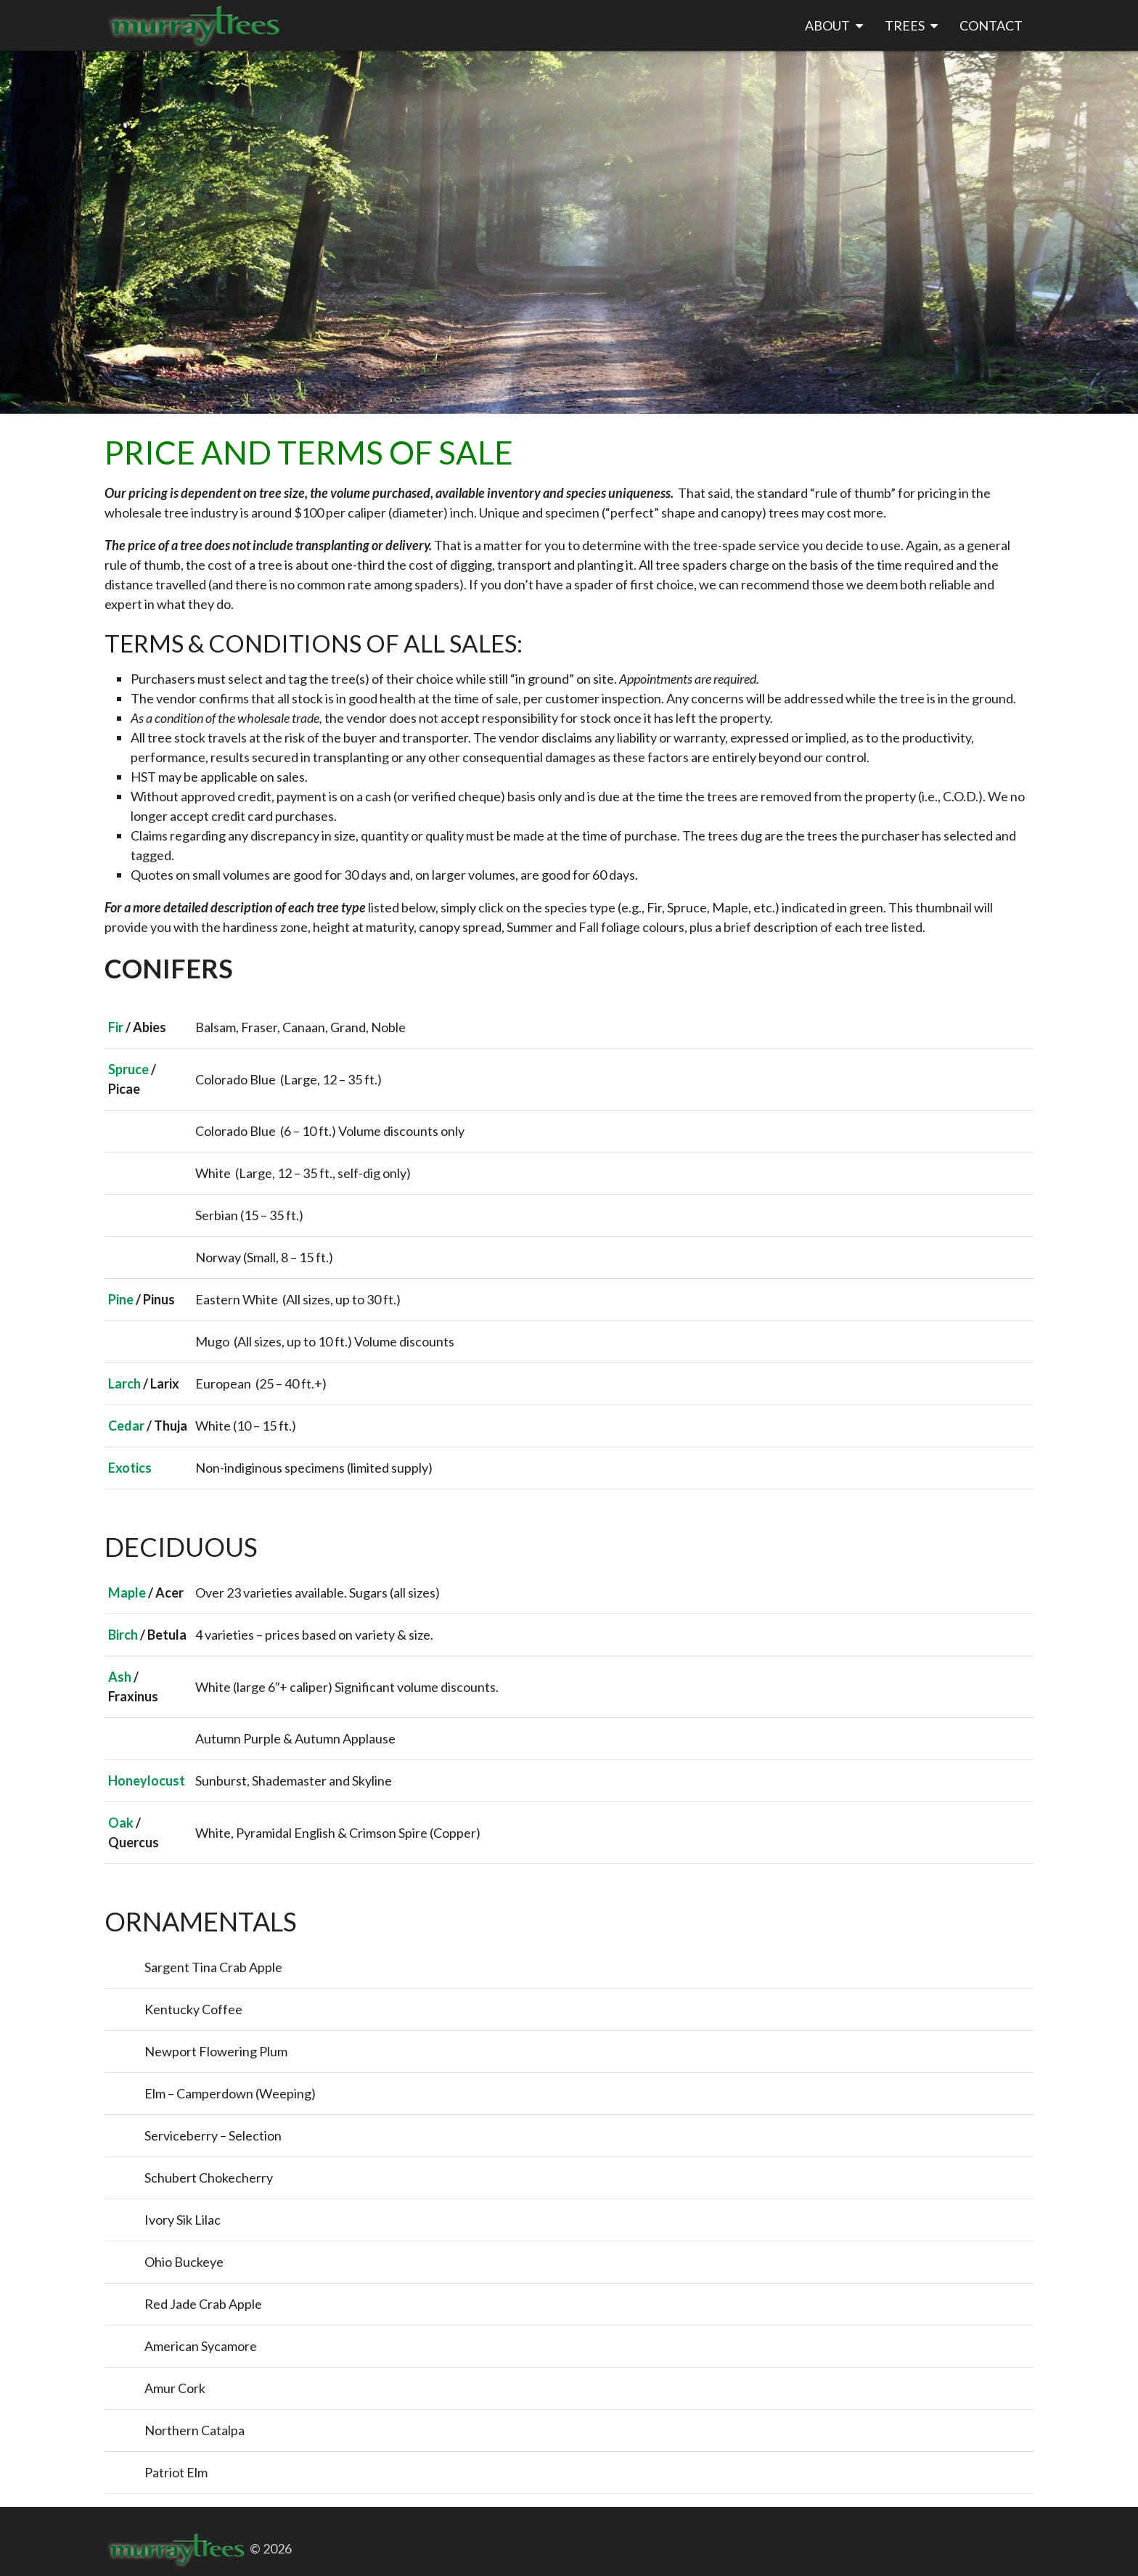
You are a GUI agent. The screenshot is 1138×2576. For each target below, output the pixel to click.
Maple (127, 1592)
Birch (123, 1635)
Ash (119, 1677)
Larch (124, 1383)
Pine (121, 1299)
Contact (991, 25)
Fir (115, 1027)
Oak (121, 1823)
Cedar (126, 1426)
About (834, 26)
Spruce (128, 1069)
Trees (911, 26)
